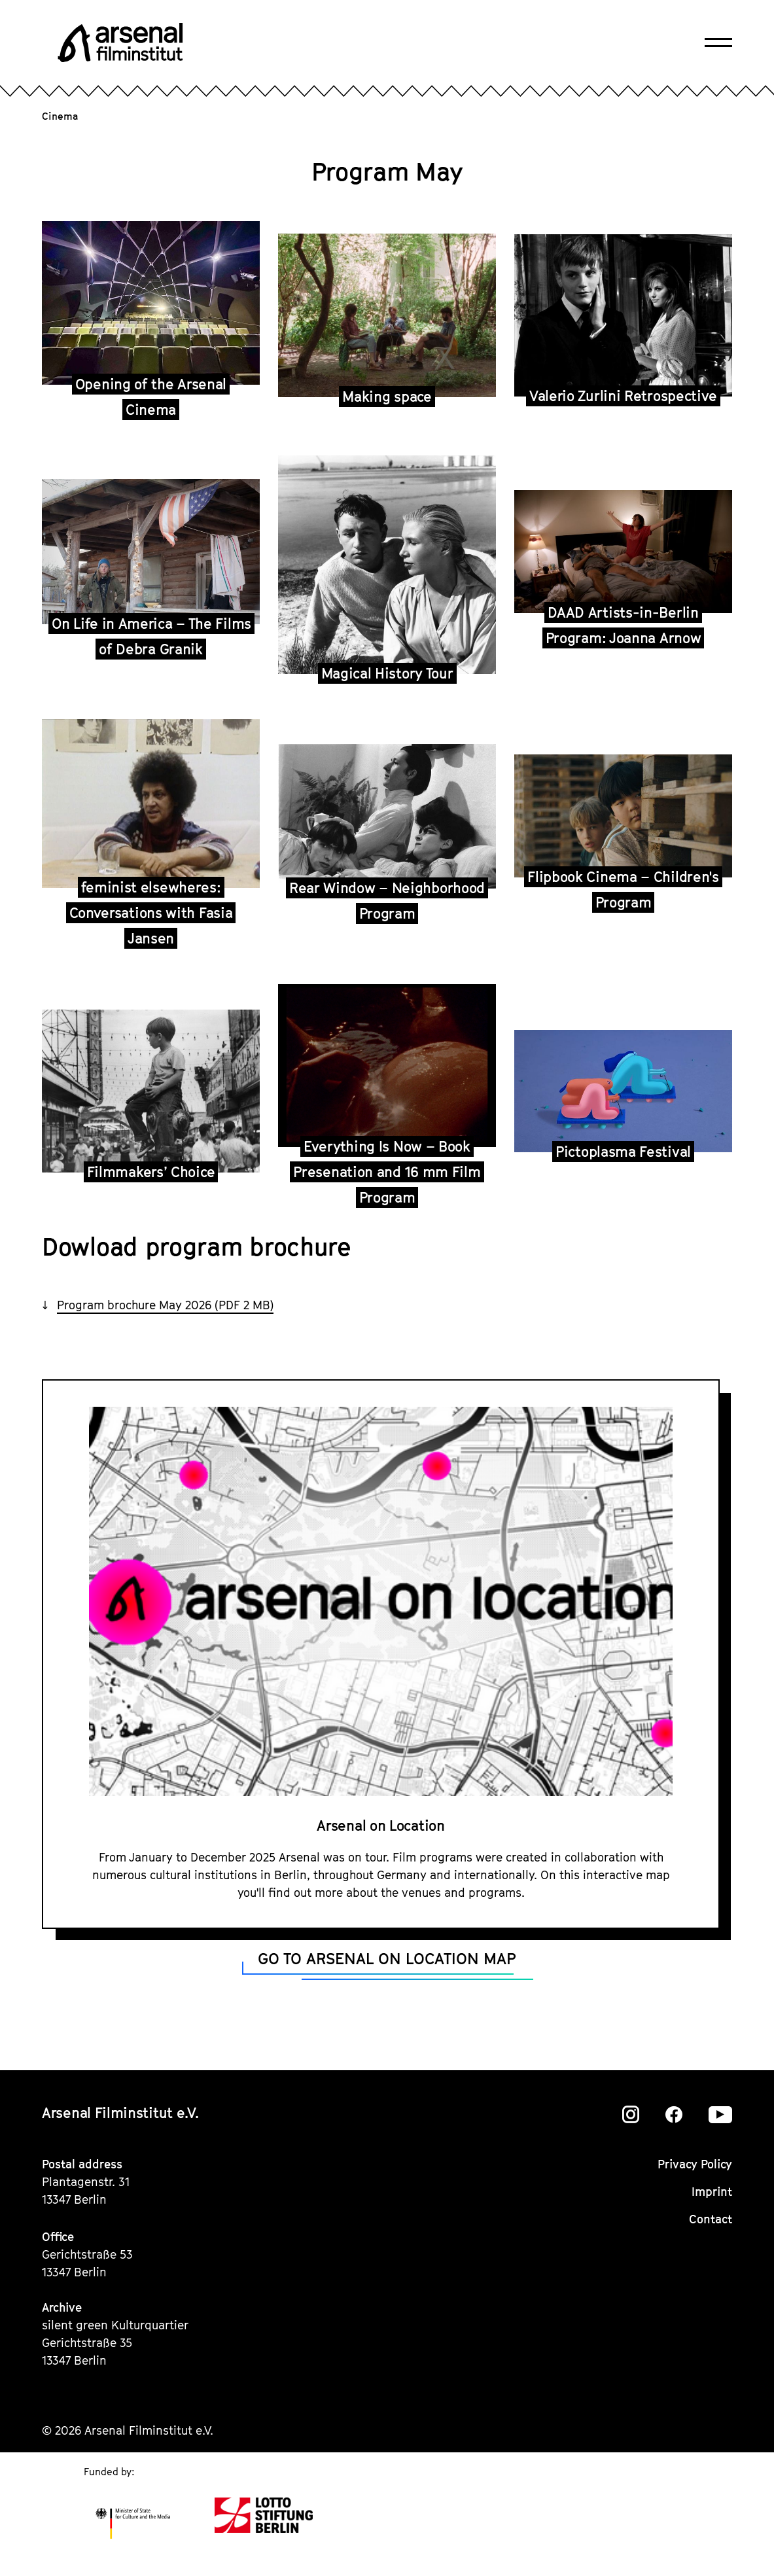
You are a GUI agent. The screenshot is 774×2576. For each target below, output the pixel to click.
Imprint (712, 2191)
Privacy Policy (695, 2164)
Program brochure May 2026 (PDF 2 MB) (165, 1305)
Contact (710, 2219)
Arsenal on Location (380, 1825)
